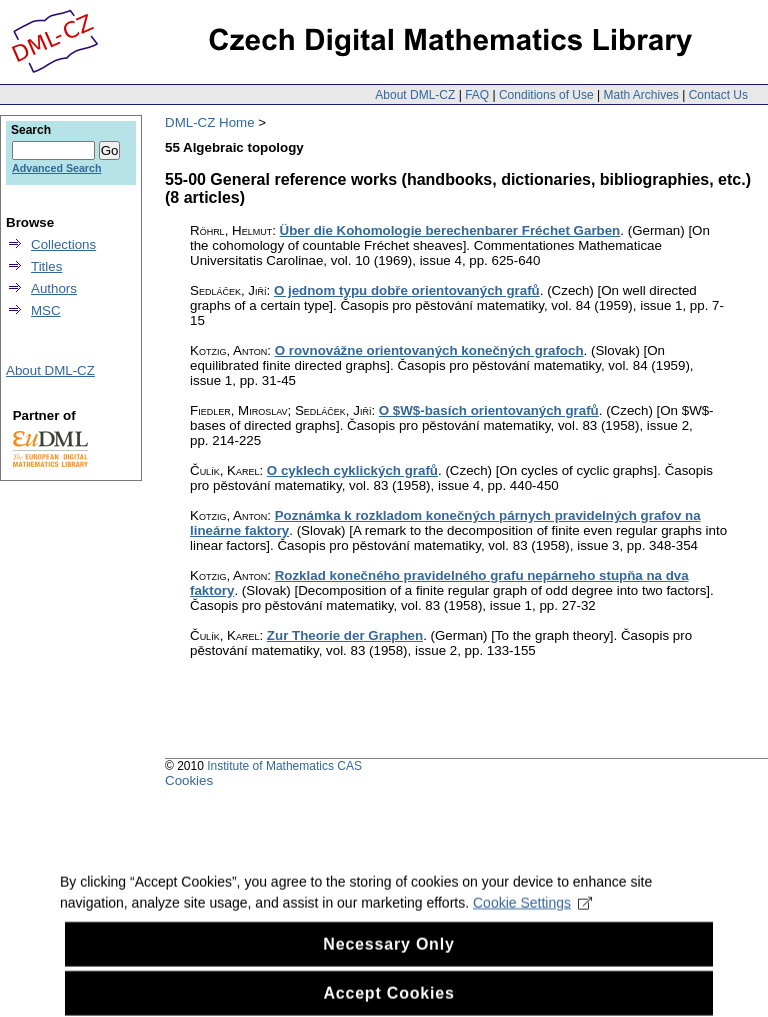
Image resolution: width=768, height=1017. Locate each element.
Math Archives (640, 95)
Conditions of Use (546, 95)
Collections (63, 244)
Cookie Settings (532, 915)
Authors (54, 288)
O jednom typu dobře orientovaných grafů (407, 290)
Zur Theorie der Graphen (345, 635)
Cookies (189, 780)
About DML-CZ (415, 95)
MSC (46, 310)
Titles (46, 266)
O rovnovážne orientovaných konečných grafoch (429, 350)
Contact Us (718, 95)
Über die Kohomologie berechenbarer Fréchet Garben (450, 230)
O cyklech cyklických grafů (352, 470)
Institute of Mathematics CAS (284, 766)
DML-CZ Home (210, 122)
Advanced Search (56, 168)
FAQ (477, 95)
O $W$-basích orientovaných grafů (489, 410)
